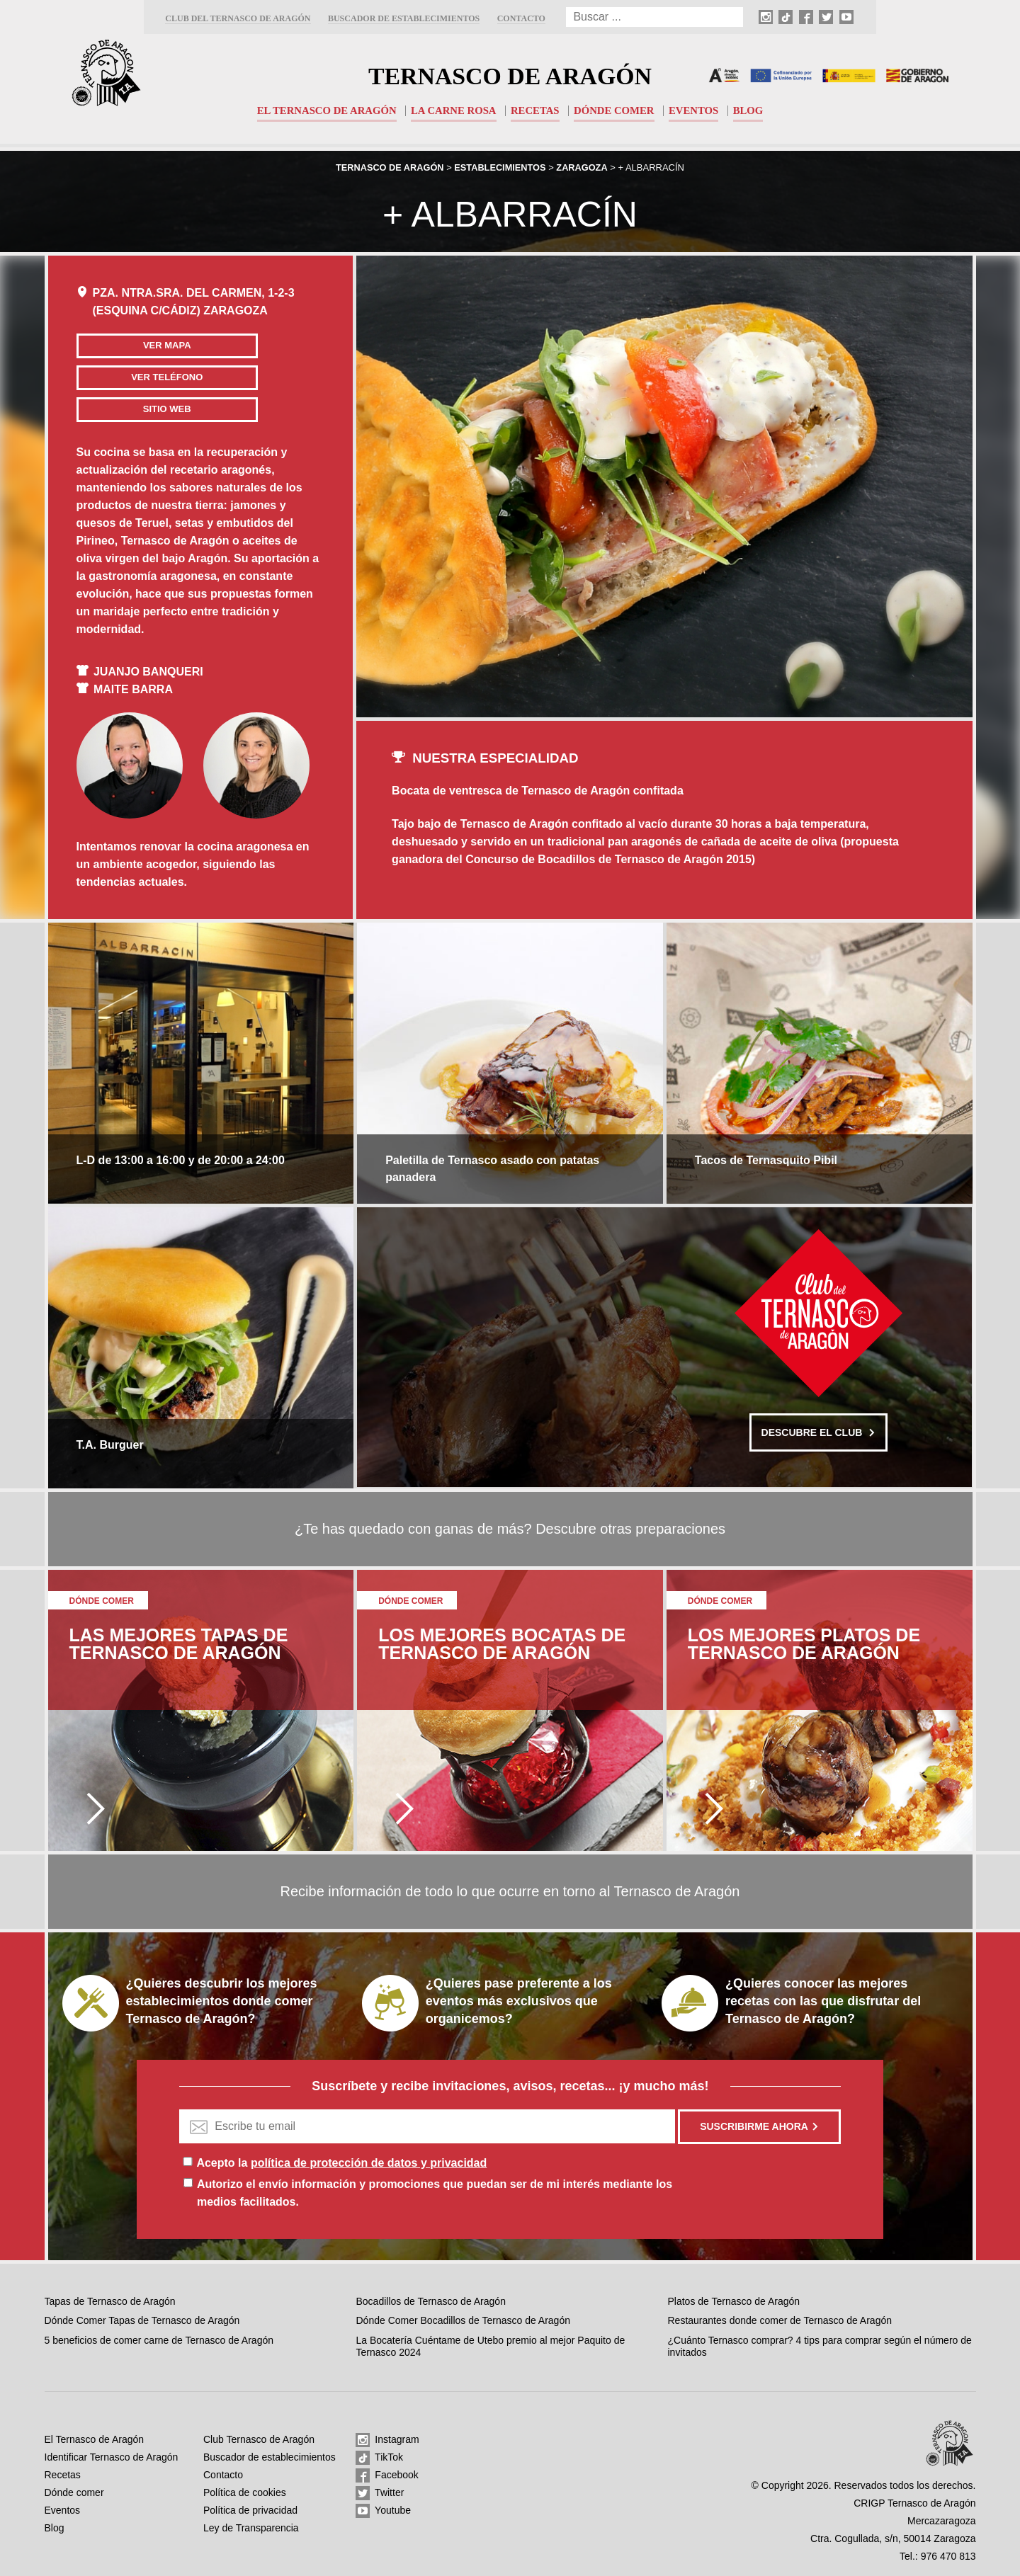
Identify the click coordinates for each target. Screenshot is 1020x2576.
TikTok (379, 2458)
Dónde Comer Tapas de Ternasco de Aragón (142, 2320)
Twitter (380, 2493)
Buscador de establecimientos (404, 18)
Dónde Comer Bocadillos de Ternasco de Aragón (463, 2320)
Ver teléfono (157, 377)
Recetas (535, 110)
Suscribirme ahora (759, 2126)
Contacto (521, 18)
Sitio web (157, 409)
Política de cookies (244, 2492)
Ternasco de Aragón (510, 75)
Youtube (383, 2511)
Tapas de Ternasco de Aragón (110, 2301)
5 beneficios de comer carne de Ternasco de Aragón (159, 2340)
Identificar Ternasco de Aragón (111, 2457)
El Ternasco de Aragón (324, 110)
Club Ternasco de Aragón (258, 2439)
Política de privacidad (250, 2510)
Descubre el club (818, 1430)
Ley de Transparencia (251, 2528)
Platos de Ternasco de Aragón (734, 2301)
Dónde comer (615, 110)
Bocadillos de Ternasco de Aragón (430, 2301)
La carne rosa (453, 110)
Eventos (696, 110)
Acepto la (341, 2163)
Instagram (387, 2440)
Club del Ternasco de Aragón (237, 18)
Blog (751, 110)
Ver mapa (157, 345)
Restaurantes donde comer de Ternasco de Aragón (780, 2320)
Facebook (387, 2475)
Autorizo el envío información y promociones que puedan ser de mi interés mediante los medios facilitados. (434, 2193)
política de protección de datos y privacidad (369, 2163)
